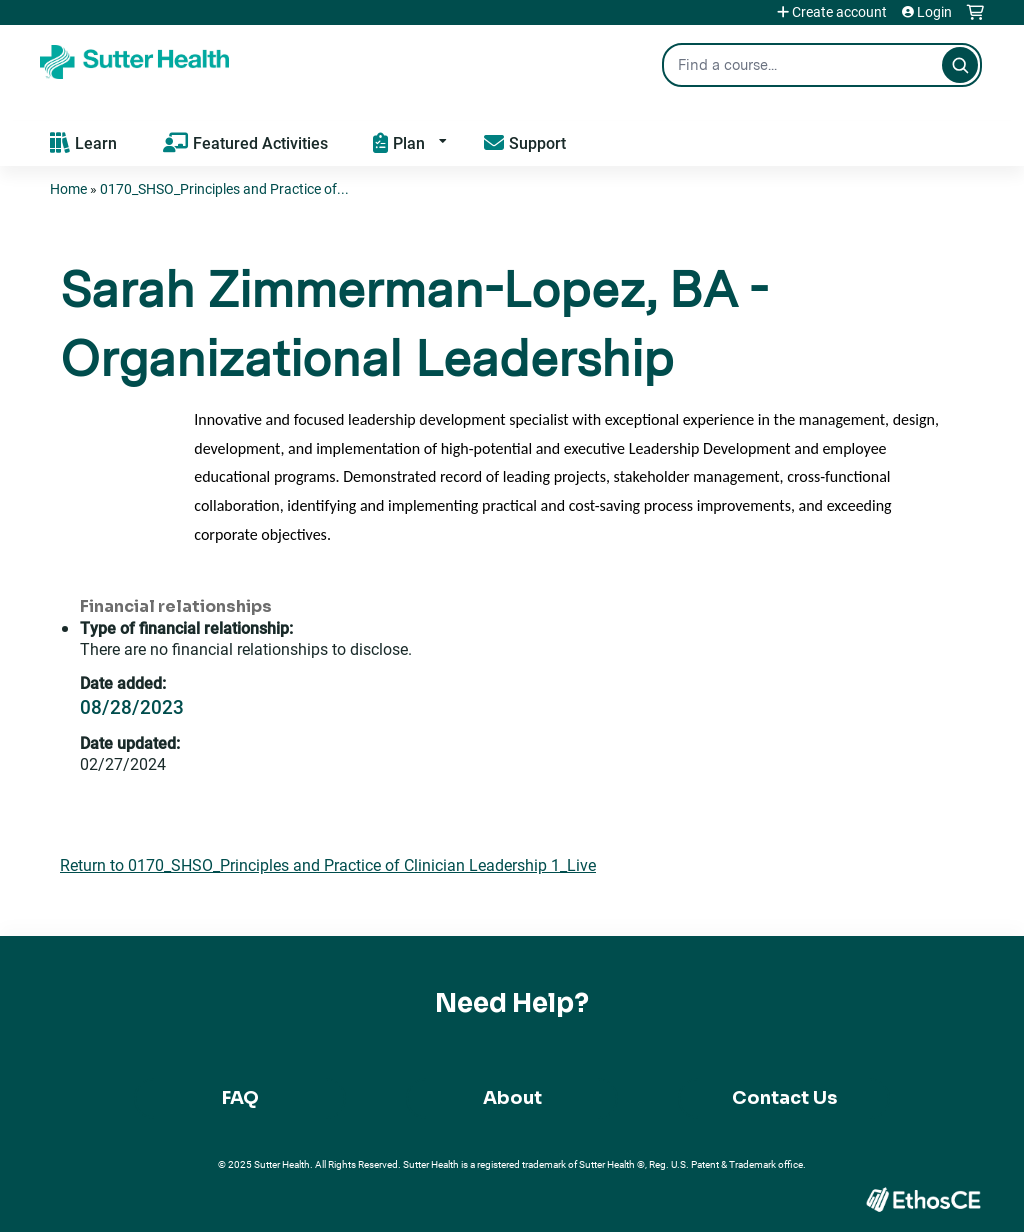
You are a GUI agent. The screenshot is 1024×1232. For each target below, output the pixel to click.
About (512, 1098)
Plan (409, 142)
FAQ (240, 1098)
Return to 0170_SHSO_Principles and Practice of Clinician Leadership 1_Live (328, 864)
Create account (839, 12)
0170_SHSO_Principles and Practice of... (224, 188)
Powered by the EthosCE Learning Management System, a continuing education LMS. (923, 1199)
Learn (96, 142)
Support (537, 142)
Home (68, 188)
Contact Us (784, 1098)
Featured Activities (260, 142)
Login (934, 12)
